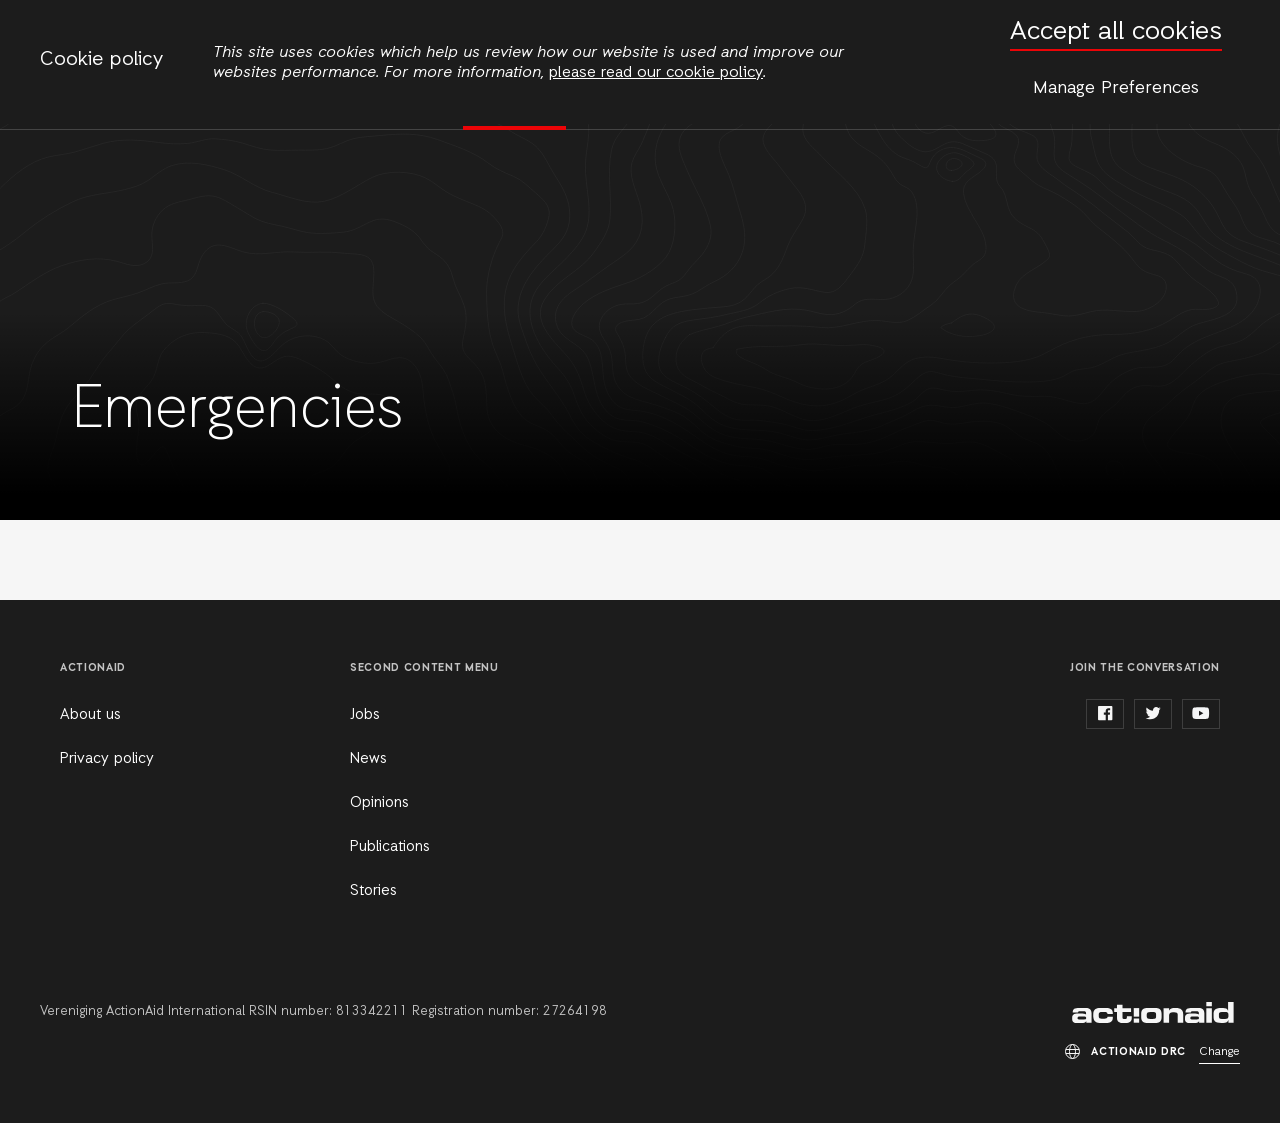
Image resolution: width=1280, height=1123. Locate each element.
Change (1219, 1052)
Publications (390, 847)
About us (90, 715)
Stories (373, 891)
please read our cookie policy (656, 73)
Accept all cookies (1116, 32)
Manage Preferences (1116, 88)
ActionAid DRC (1156, 1013)
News (368, 759)
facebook (1105, 714)
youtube (1201, 714)
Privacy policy (107, 759)
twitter (1153, 714)
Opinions (379, 803)
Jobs (365, 715)
